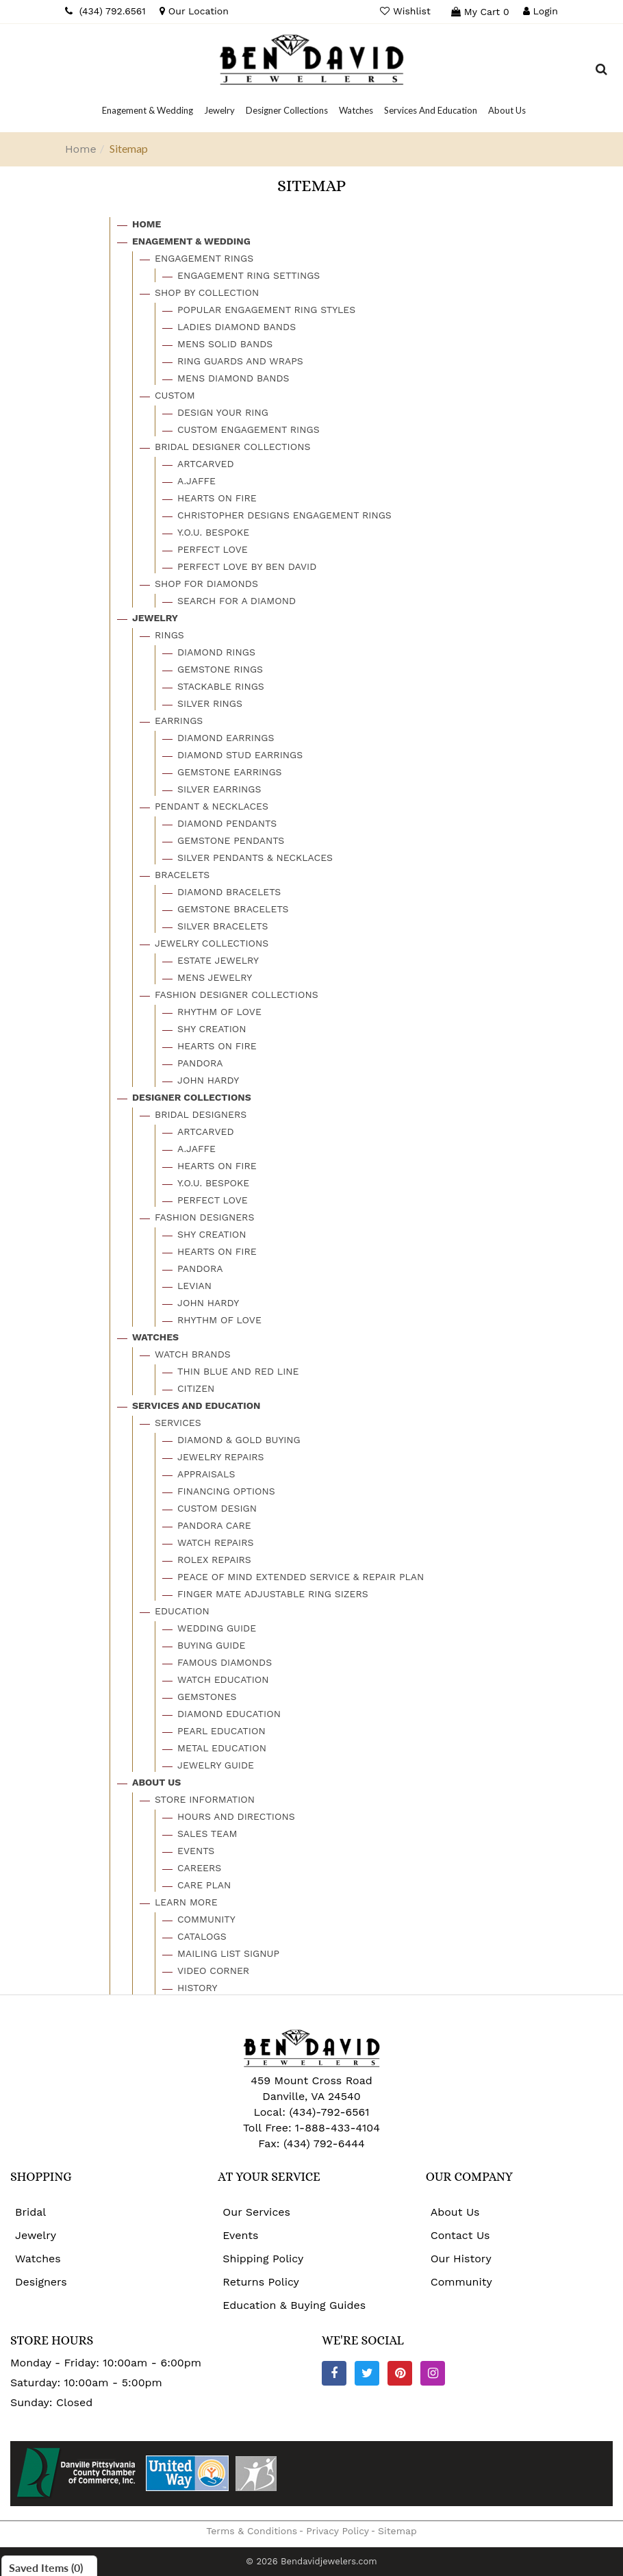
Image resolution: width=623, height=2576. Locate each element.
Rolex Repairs (214, 1559)
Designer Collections (191, 1097)
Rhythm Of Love (219, 1011)
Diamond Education (229, 1713)
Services (178, 1422)
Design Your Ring (222, 412)
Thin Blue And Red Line (238, 1371)
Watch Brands (193, 1354)
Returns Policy (260, 2281)
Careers (199, 1867)
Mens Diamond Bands (233, 378)
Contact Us (460, 2235)
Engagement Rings (204, 258)
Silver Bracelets (222, 926)
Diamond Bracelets (229, 891)
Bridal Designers (200, 1114)
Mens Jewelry (214, 977)
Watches (155, 1336)
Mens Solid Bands (224, 343)
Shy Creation (211, 1028)
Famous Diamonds (224, 1662)
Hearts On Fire (217, 497)
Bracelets (182, 874)
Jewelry (155, 617)
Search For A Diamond (236, 600)
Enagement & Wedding (191, 241)
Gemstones (206, 1696)
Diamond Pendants (227, 823)
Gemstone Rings (220, 669)
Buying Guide (211, 1645)
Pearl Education (221, 1730)
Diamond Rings (216, 652)
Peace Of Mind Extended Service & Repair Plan (300, 1576)
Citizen (195, 1388)
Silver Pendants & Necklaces (255, 857)
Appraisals (206, 1473)
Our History (461, 2258)
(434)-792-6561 (327, 2111)
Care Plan (204, 1884)
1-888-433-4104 (337, 2127)
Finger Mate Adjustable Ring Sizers (272, 1593)
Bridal (30, 2211)
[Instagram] (432, 2373)
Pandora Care (214, 1525)
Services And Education (196, 1405)
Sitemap (397, 2530)
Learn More (186, 1902)
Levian (194, 1285)
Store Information (205, 1799)
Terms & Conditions (251, 2530)
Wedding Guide (216, 1628)
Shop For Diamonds (206, 583)
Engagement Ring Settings (248, 275)
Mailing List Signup (228, 1953)
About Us (156, 1782)
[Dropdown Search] (601, 71)
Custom (175, 395)
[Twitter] (367, 2373)
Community (206, 1919)
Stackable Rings (220, 686)
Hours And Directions (236, 1816)
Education (182, 1610)
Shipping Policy (262, 2258)
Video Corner (213, 1970)
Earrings (179, 720)
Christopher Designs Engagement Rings (284, 515)
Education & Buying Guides (294, 2305)
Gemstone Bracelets (232, 908)
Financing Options (226, 1491)
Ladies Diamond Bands (236, 326)
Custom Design (217, 1508)
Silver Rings (209, 703)
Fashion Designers (204, 1217)
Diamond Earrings (225, 737)
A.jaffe (196, 480)
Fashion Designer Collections (236, 994)
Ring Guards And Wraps (240, 360)
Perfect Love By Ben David (246, 566)
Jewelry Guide (215, 1765)
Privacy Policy (337, 2530)
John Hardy (208, 1080)
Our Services (256, 2211)
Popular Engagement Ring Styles (266, 309)
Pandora (200, 1063)
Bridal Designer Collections (232, 446)
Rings (169, 634)
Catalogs (202, 1936)
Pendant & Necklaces (211, 806)
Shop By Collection (207, 292)
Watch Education (223, 1679)
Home (81, 148)
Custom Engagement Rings (248, 429)
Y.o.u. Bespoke (213, 532)
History (197, 1987)
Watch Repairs (215, 1542)
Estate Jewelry (218, 960)
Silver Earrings (219, 789)
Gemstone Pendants (230, 840)
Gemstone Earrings (229, 771)
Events (195, 1850)
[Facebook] (334, 2373)
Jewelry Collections (211, 943)
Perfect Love (212, 549)
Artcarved (205, 463)
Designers (41, 2281)
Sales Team (207, 1833)
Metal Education (221, 1747)
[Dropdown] (148, 110)
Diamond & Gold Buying (239, 1439)
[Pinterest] (399, 2373)
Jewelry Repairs (220, 1456)
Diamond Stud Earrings (240, 754)
